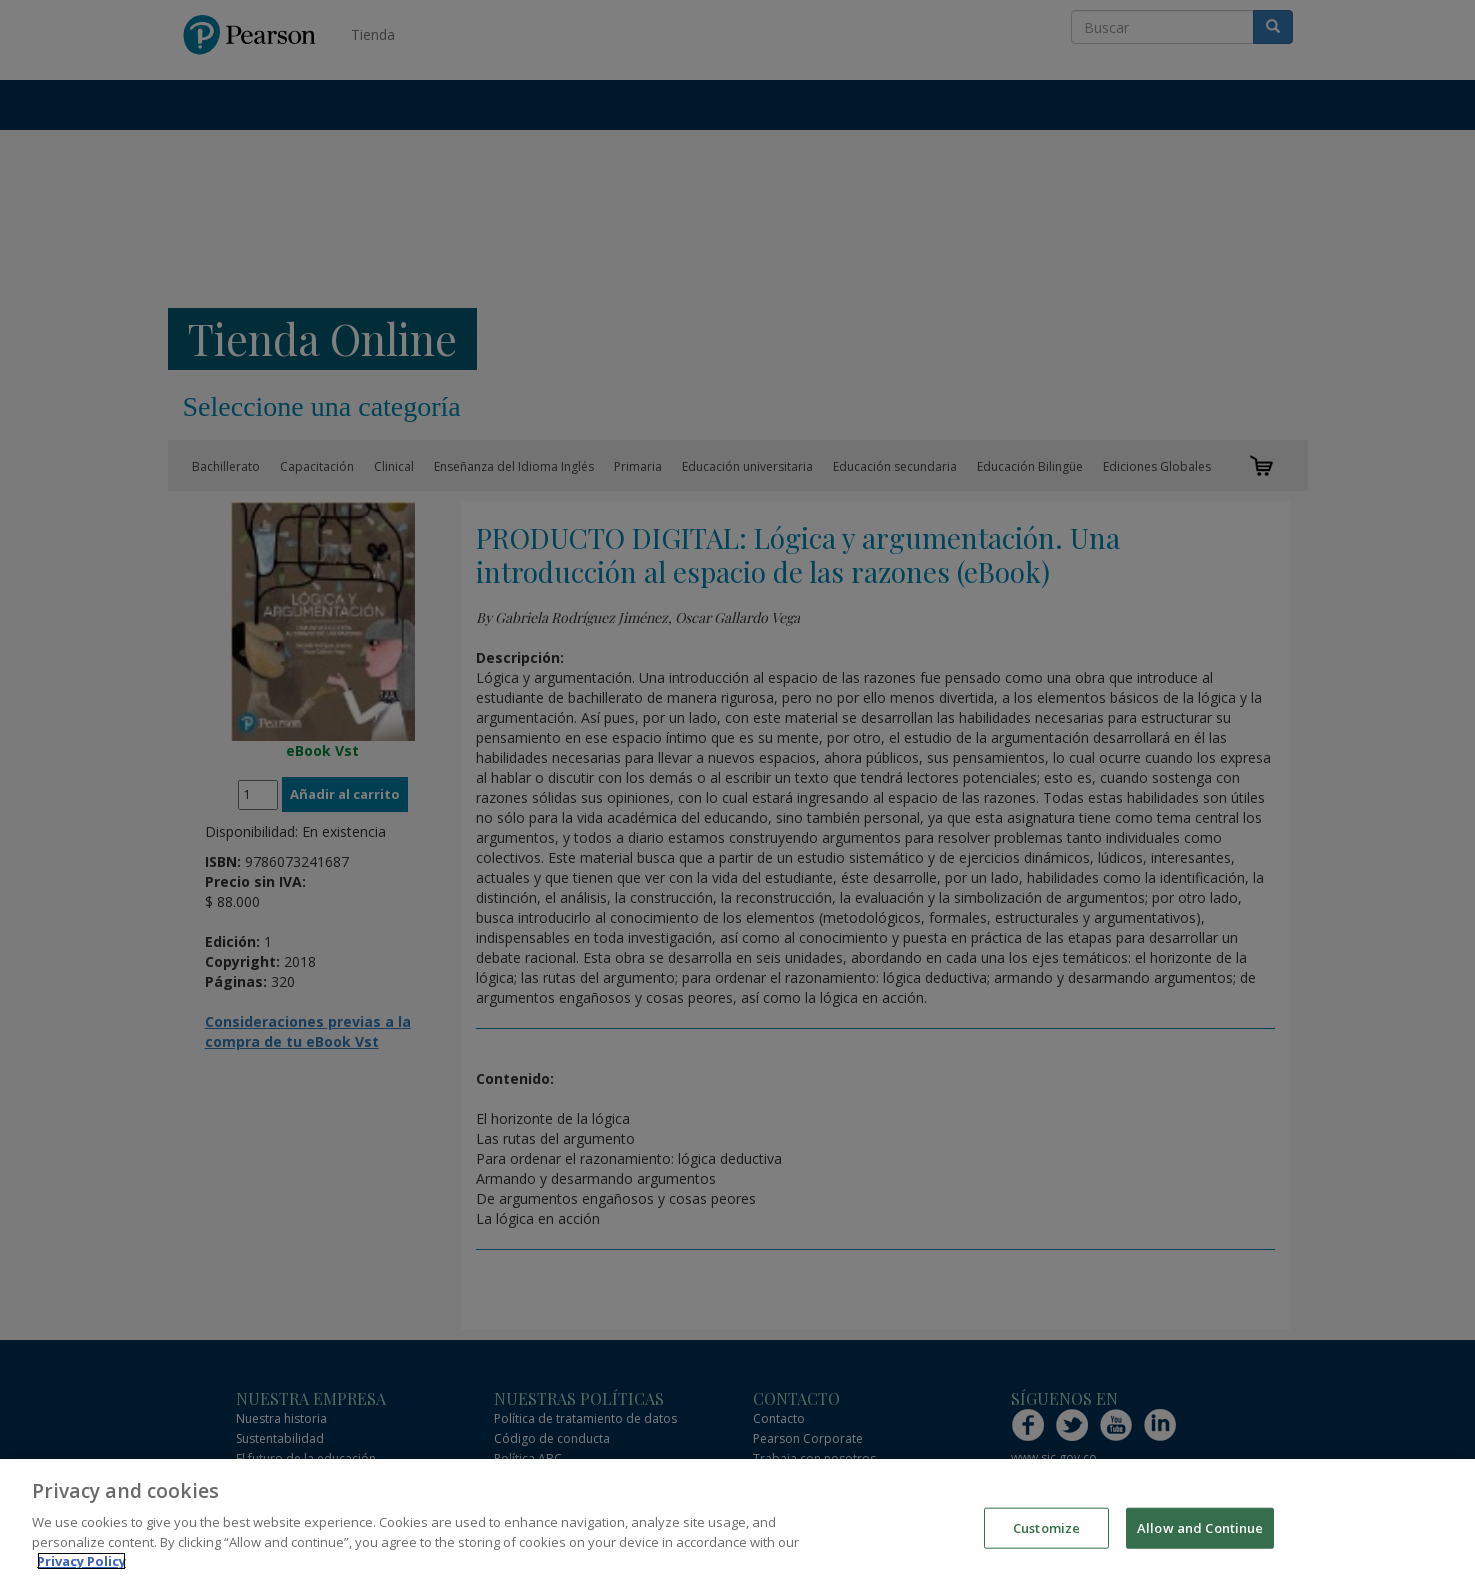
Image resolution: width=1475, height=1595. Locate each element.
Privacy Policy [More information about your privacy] (81, 1563)
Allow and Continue (1200, 1529)
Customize (1046, 1529)
